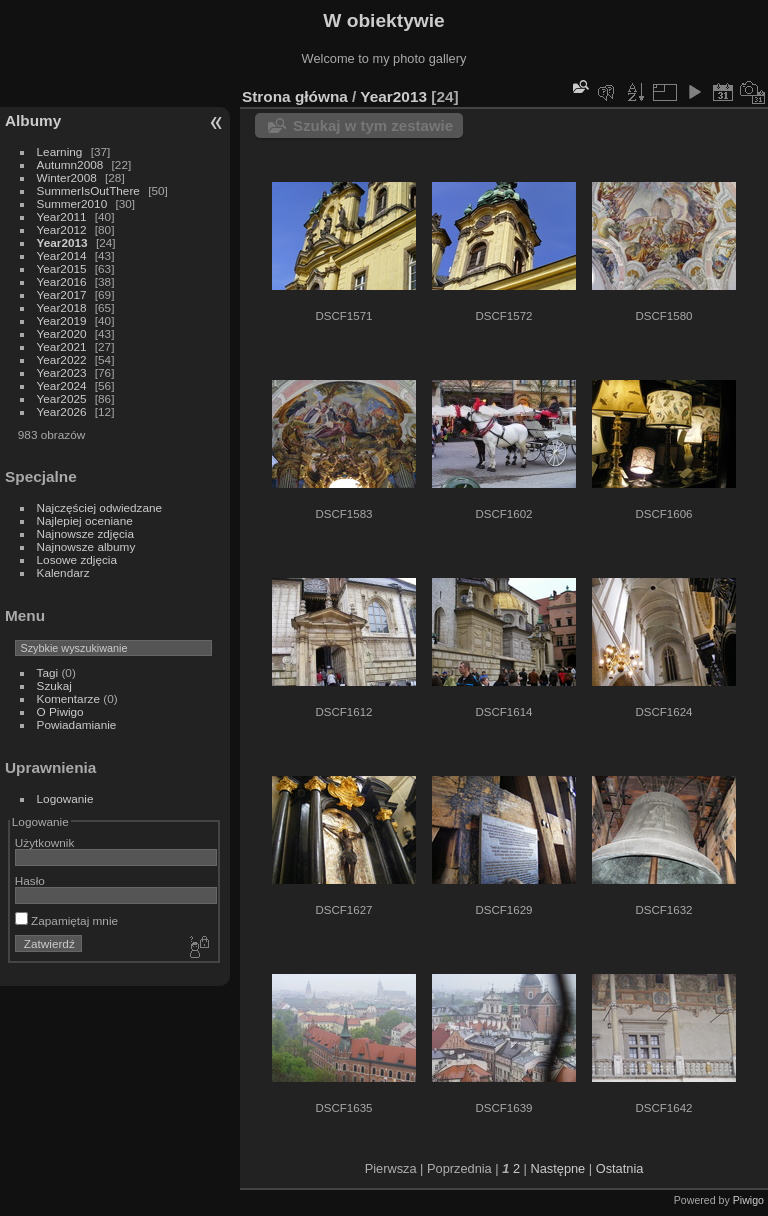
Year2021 (62, 346)
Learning (60, 151)
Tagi (48, 672)
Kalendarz (63, 572)
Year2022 (62, 359)
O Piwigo (60, 711)
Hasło (30, 880)
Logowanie (65, 798)
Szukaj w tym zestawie (373, 125)
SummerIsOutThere (88, 190)
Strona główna (295, 96)
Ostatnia (620, 1168)
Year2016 (62, 281)
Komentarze (68, 698)
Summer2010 (72, 203)
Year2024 (62, 385)
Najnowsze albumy (86, 546)
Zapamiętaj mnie (66, 920)
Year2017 (62, 294)
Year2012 (62, 229)
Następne (557, 1168)
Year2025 (62, 398)
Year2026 (62, 411)
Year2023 (62, 372)
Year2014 (62, 255)
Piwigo (748, 1200)
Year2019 (62, 320)
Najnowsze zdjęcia (85, 533)
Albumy (33, 120)
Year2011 (62, 216)
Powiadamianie (77, 724)
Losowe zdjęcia (77, 559)
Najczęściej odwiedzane (100, 507)
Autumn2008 (70, 164)
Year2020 (62, 333)
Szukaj (54, 685)
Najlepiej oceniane (85, 520)
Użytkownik (45, 842)
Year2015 (62, 268)
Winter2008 (67, 177)
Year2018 (62, 307)
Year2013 (62, 242)
